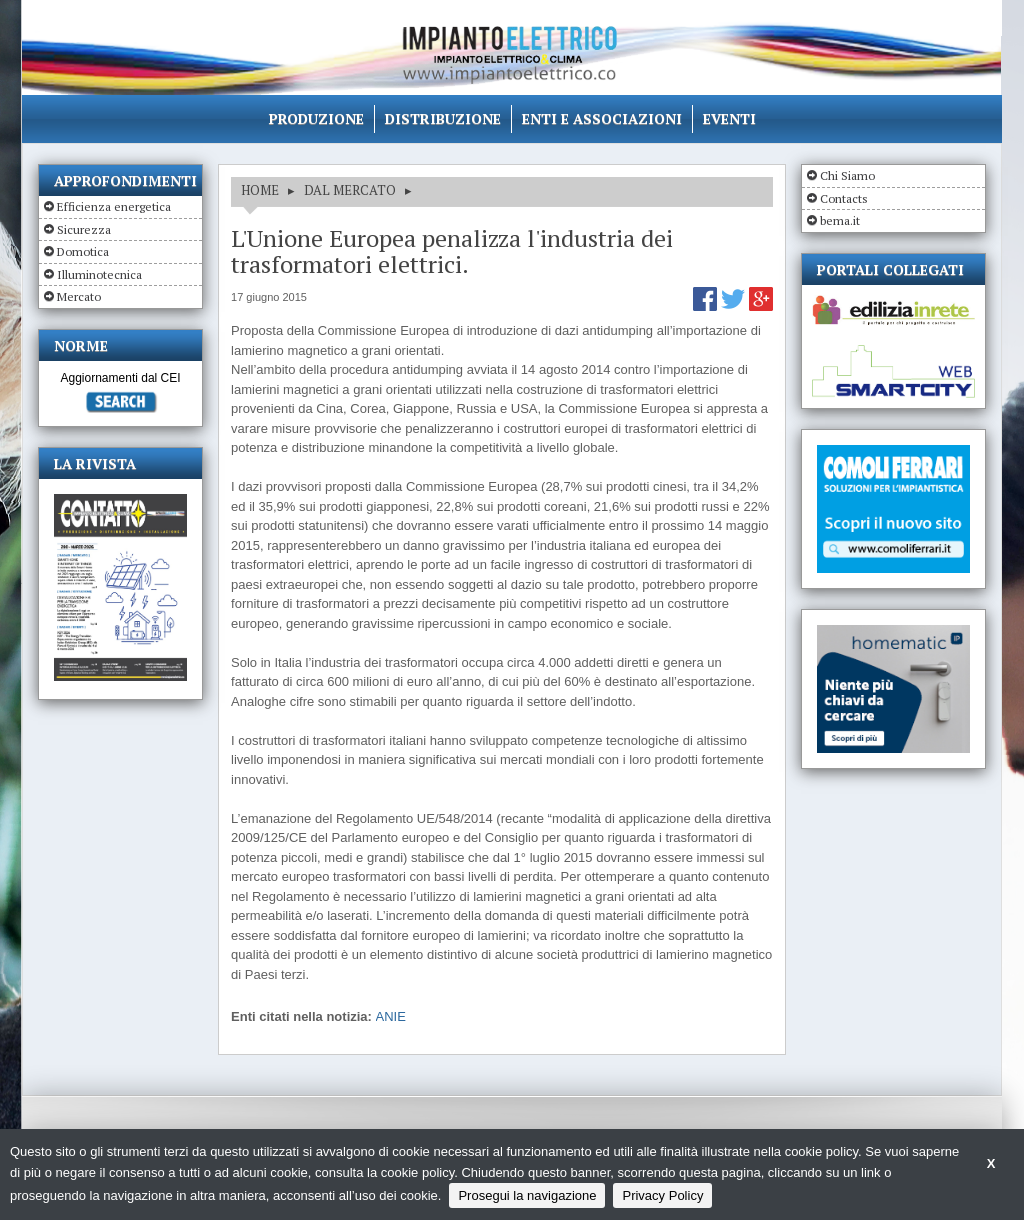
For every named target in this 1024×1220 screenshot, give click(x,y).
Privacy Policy (662, 1195)
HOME (260, 190)
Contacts (844, 198)
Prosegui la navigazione (527, 1195)
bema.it (840, 220)
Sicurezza (84, 229)
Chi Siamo (847, 175)
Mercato (79, 296)
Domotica (83, 251)
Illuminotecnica (99, 274)
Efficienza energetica (114, 206)
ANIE (391, 1016)
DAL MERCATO (350, 190)
